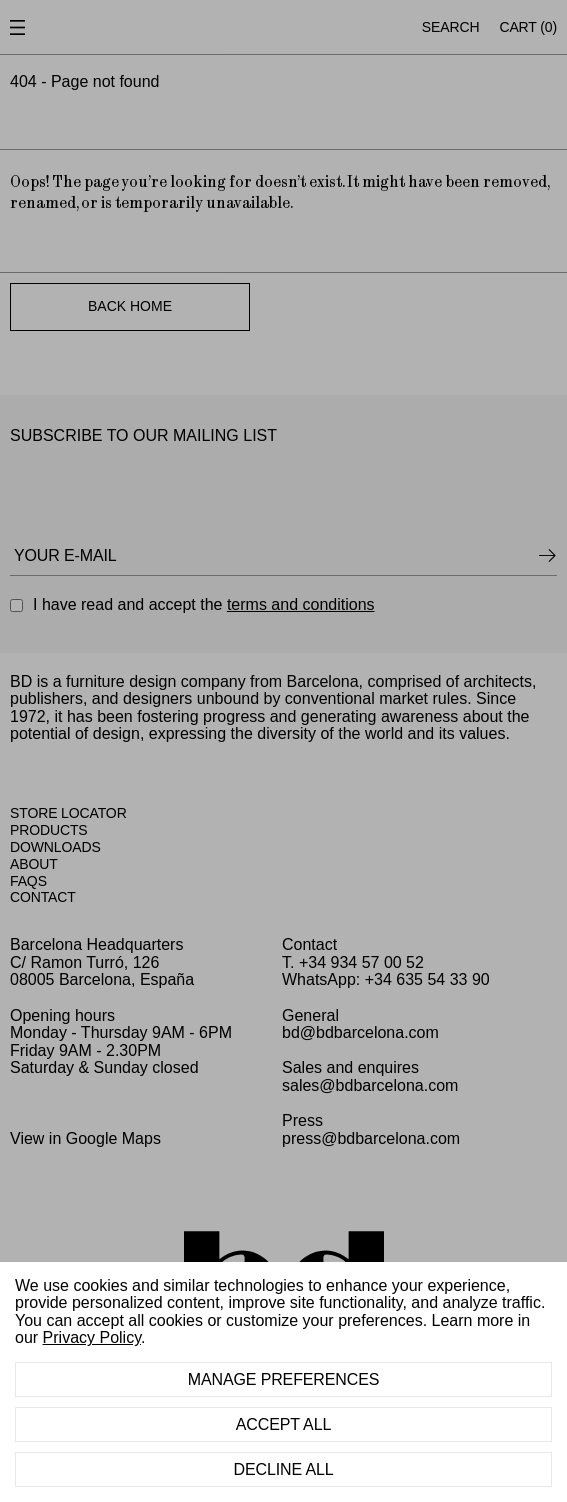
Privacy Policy (92, 1337)
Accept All (283, 1424)
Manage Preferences (284, 1379)
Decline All (283, 1469)
